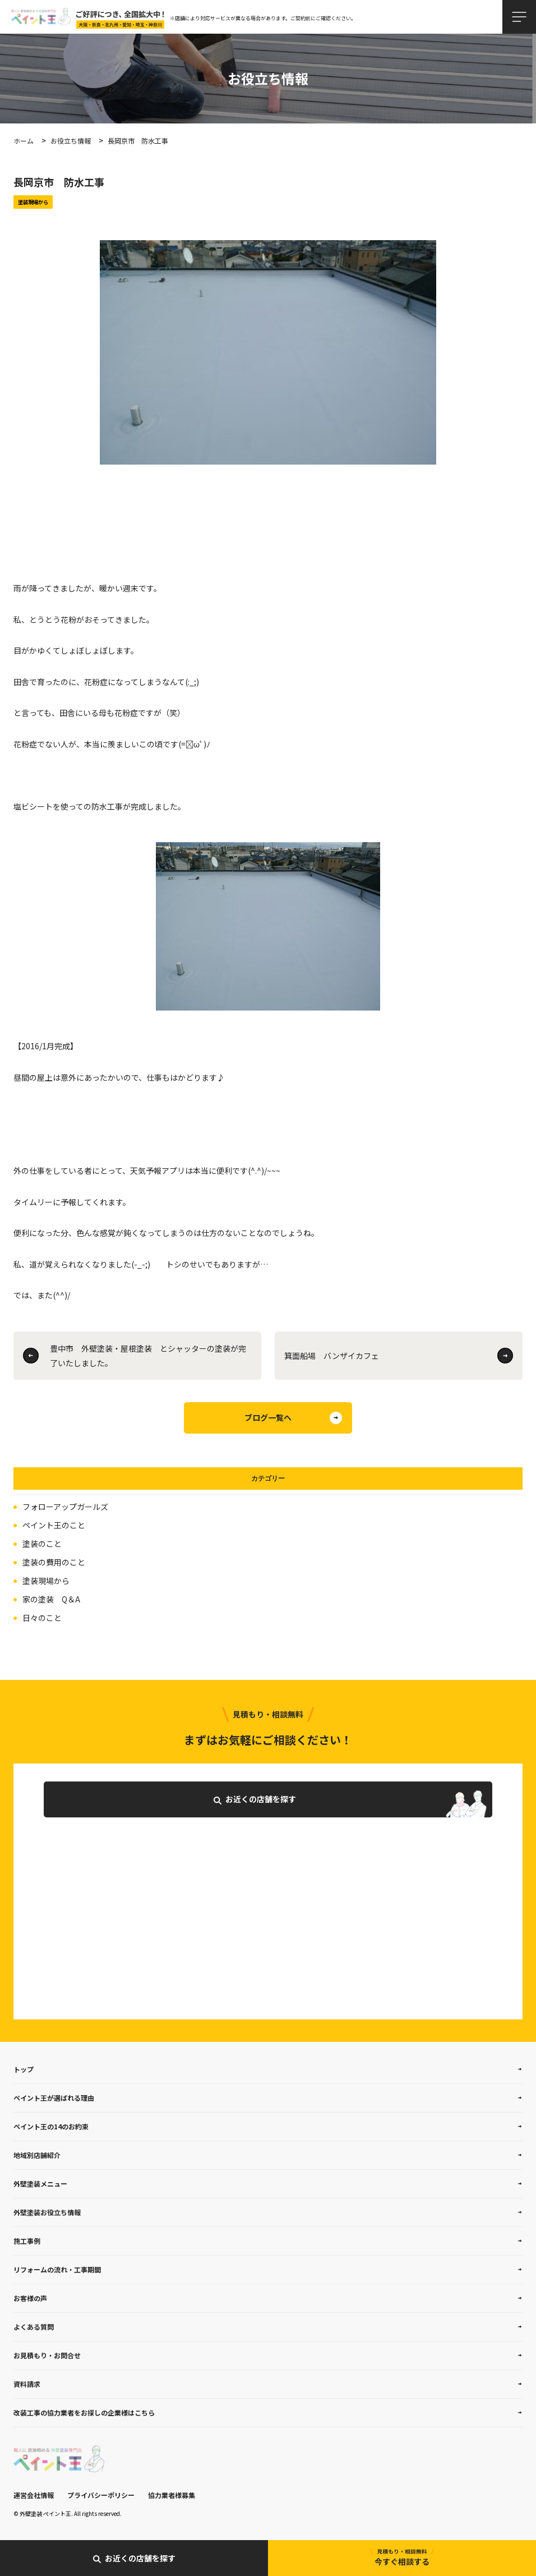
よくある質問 (33, 2326)
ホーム (23, 140)
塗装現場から (46, 1580)
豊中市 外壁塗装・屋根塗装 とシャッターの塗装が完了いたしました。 (148, 1356)
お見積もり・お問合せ (47, 2355)
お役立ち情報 (70, 140)
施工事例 (26, 2241)
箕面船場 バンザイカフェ (331, 1355)
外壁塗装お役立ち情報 (47, 2212)
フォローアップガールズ (65, 1506)
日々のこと (42, 1617)
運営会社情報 (33, 2495)
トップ (23, 2069)
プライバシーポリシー (101, 2495)
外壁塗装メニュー (40, 2183)
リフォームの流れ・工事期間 (57, 2269)
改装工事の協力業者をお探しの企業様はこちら (84, 2412)
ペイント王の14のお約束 (51, 2126)
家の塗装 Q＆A (51, 1599)
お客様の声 (30, 2298)
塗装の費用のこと (53, 1562)
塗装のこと (42, 1543)
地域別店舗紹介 (37, 2155)
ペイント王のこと (53, 1525)
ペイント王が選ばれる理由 (53, 2097)
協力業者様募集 (171, 2495)
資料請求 (26, 2384)
